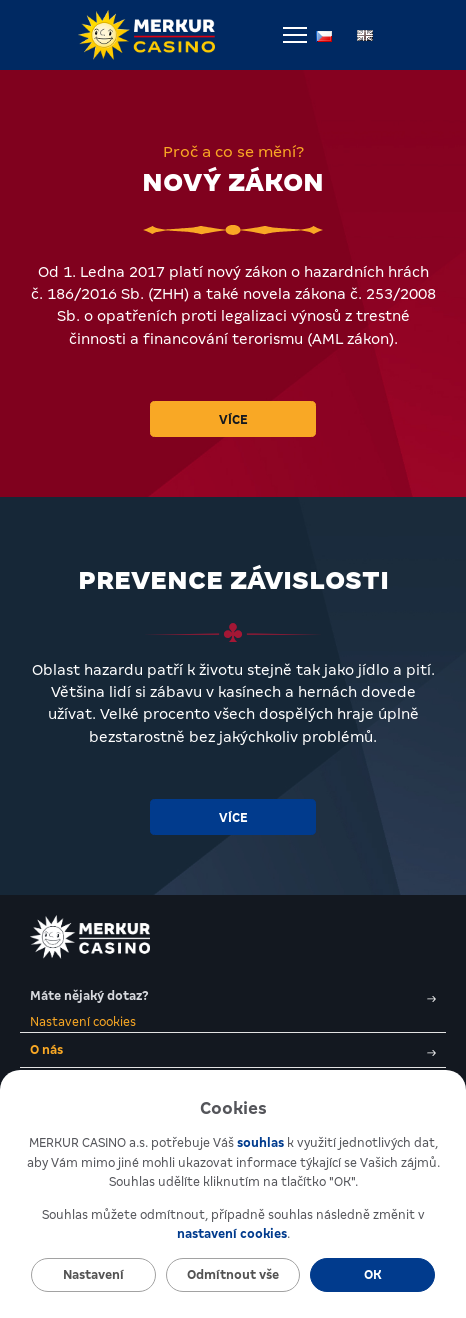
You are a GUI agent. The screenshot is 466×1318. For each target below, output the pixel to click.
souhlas (260, 1143)
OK (373, 1275)
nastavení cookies (232, 1234)
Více (233, 420)
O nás (233, 1050)
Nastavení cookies (83, 1022)
